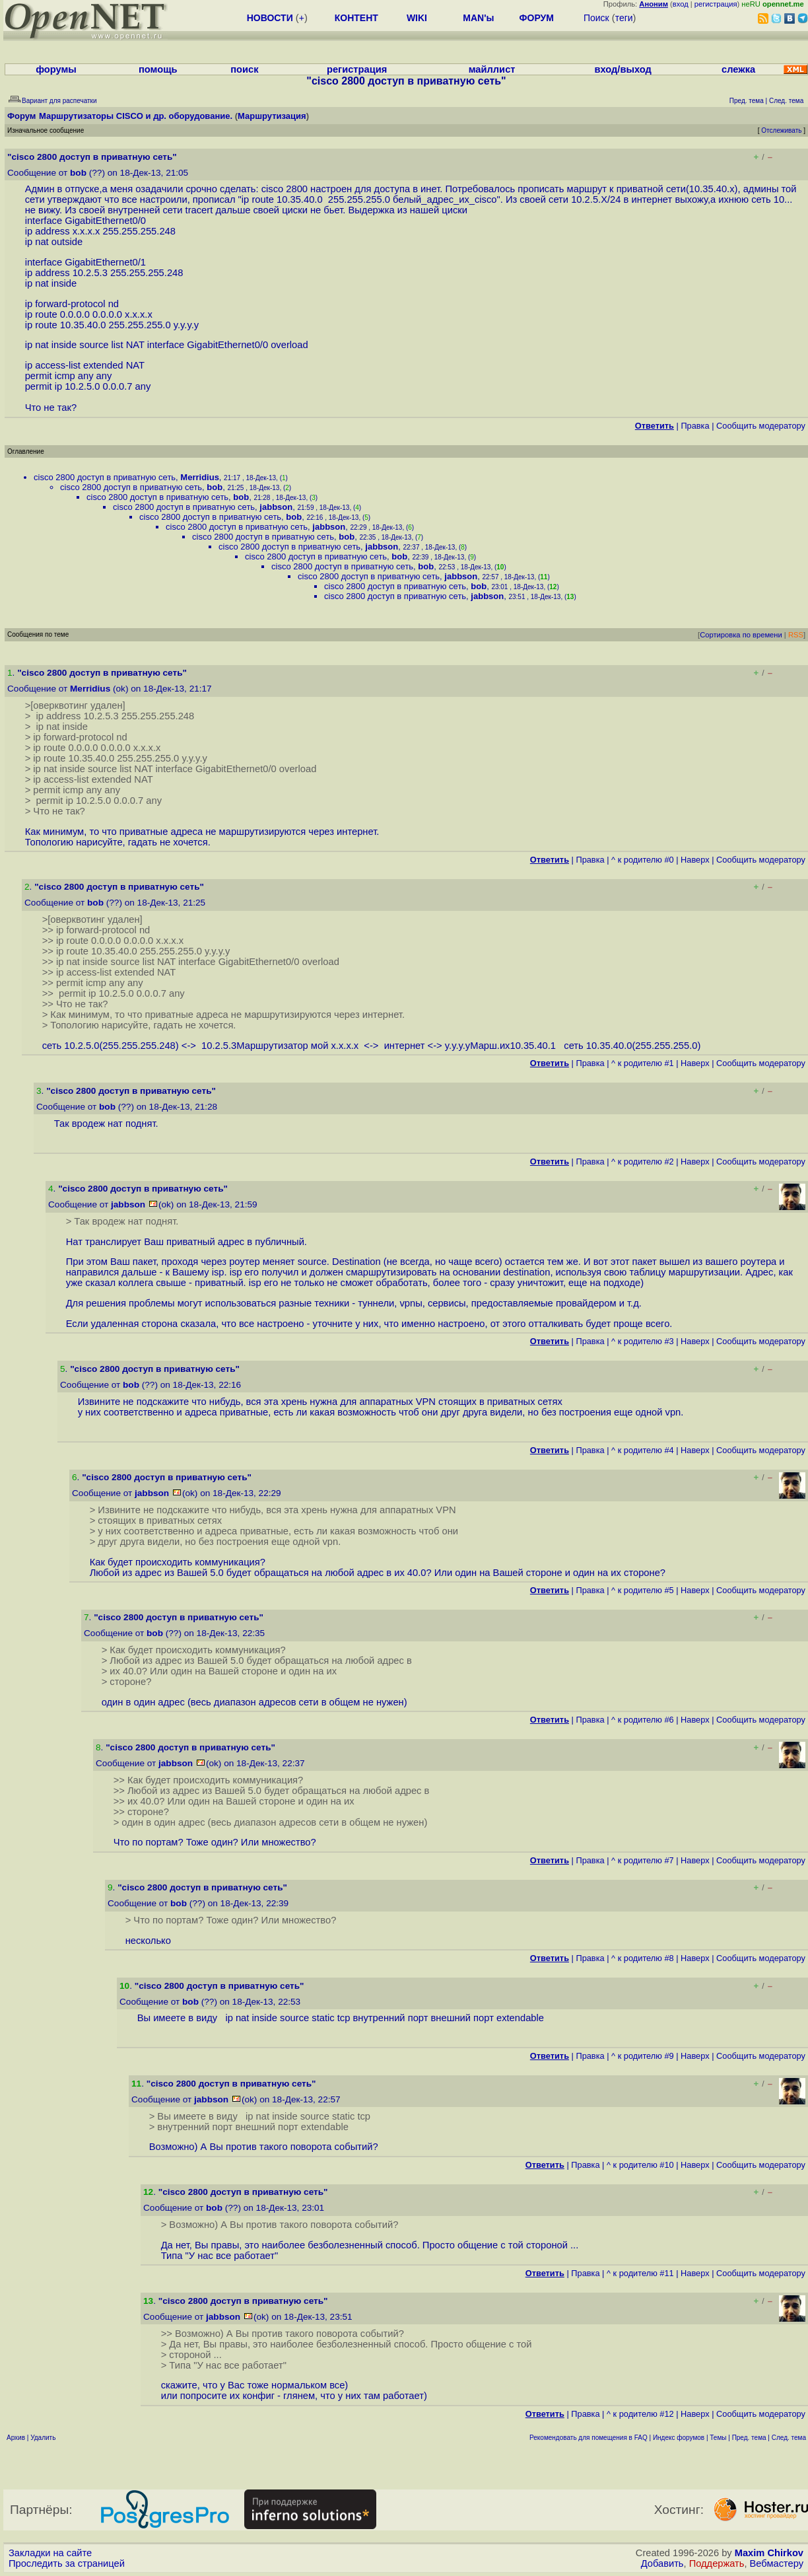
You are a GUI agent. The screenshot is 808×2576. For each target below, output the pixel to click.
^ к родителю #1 (642, 1063)
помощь (158, 69)
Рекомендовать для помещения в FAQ (588, 2437)
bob (78, 173)
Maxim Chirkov (769, 2553)
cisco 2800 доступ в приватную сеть (105, 477)
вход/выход (623, 69)
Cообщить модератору (760, 426)
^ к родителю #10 (640, 2165)
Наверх (695, 860)
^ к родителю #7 (642, 1860)
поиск (244, 69)
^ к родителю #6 (642, 1720)
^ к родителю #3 (642, 1341)
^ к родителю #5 (642, 1590)
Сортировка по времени (741, 635)
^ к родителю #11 (640, 2273)
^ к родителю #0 (642, 860)
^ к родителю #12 (640, 2414)
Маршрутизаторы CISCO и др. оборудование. (135, 116)
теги (624, 18)
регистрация (715, 4)
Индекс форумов (678, 2437)
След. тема (789, 2437)
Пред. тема (749, 2437)
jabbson (275, 507)
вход (681, 4)
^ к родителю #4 (642, 1450)
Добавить (662, 2563)
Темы (718, 2437)
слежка (738, 69)
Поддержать (717, 2563)
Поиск (596, 18)
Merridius (199, 477)
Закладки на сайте (50, 2553)
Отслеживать (781, 130)
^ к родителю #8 (642, 1958)
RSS (795, 635)
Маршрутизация (272, 116)
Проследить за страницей (67, 2563)
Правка (695, 426)
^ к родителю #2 (642, 1161)
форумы (56, 69)
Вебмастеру (776, 2563)
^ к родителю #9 (642, 2056)
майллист (492, 69)
